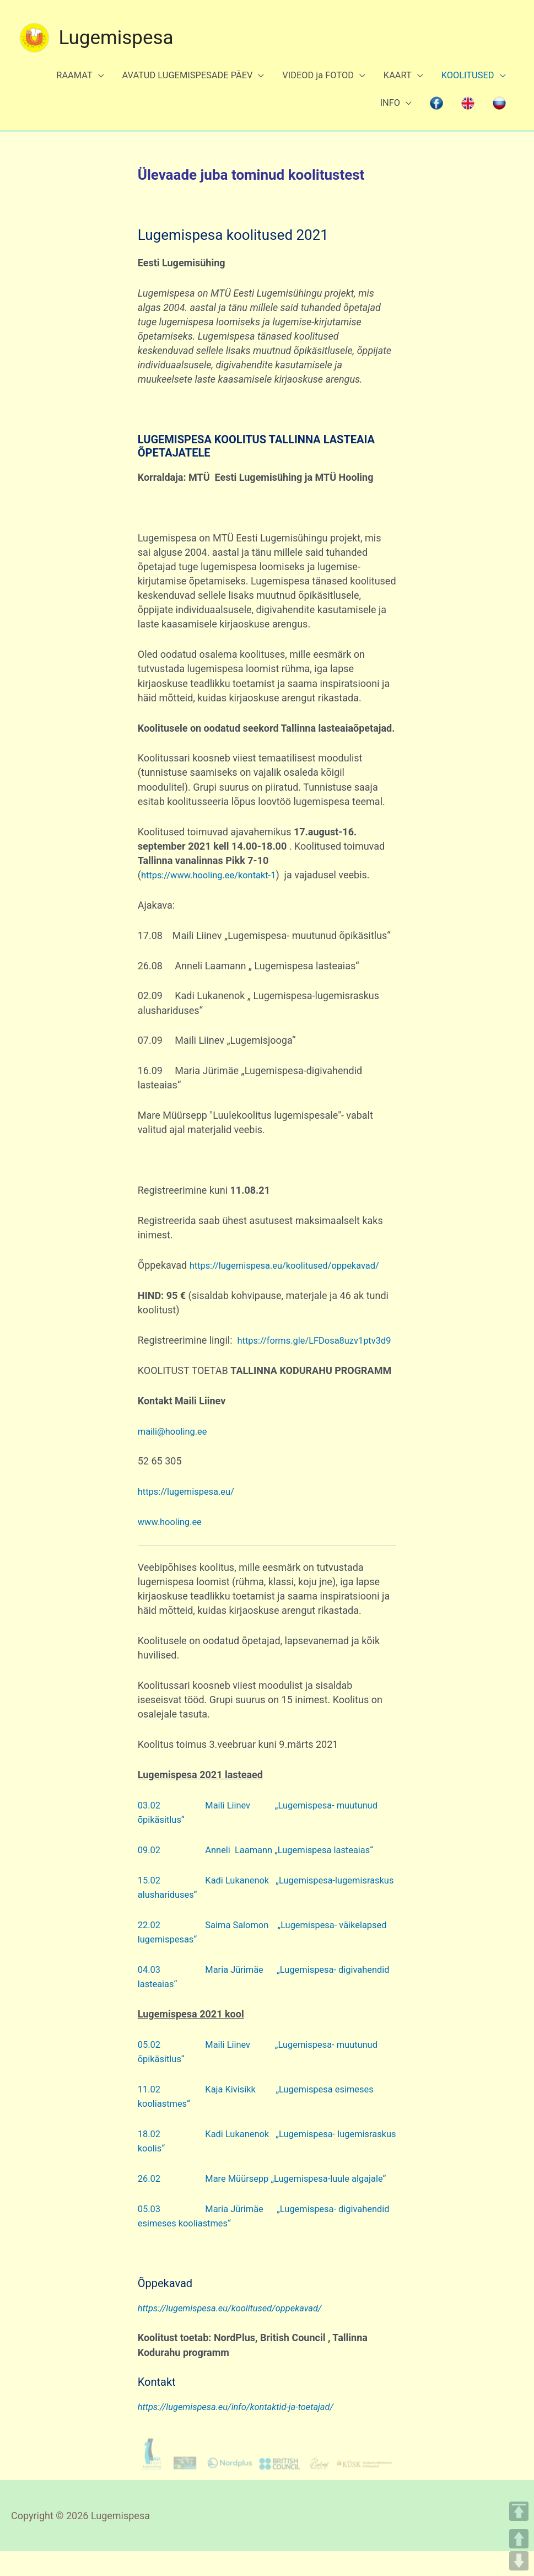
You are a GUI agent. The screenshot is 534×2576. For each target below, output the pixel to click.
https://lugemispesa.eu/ (191, 1501)
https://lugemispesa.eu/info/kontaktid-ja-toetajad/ (245, 2431)
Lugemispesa (117, 25)
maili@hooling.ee (176, 1441)
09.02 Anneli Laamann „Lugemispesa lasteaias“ (267, 1860)
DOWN (518, 2560)
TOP (518, 2511)
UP (518, 2538)
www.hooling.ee (173, 1532)
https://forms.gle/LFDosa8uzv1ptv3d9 (224, 1350)
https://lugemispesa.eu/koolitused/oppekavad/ (242, 1261)
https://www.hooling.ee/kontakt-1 (215, 856)
